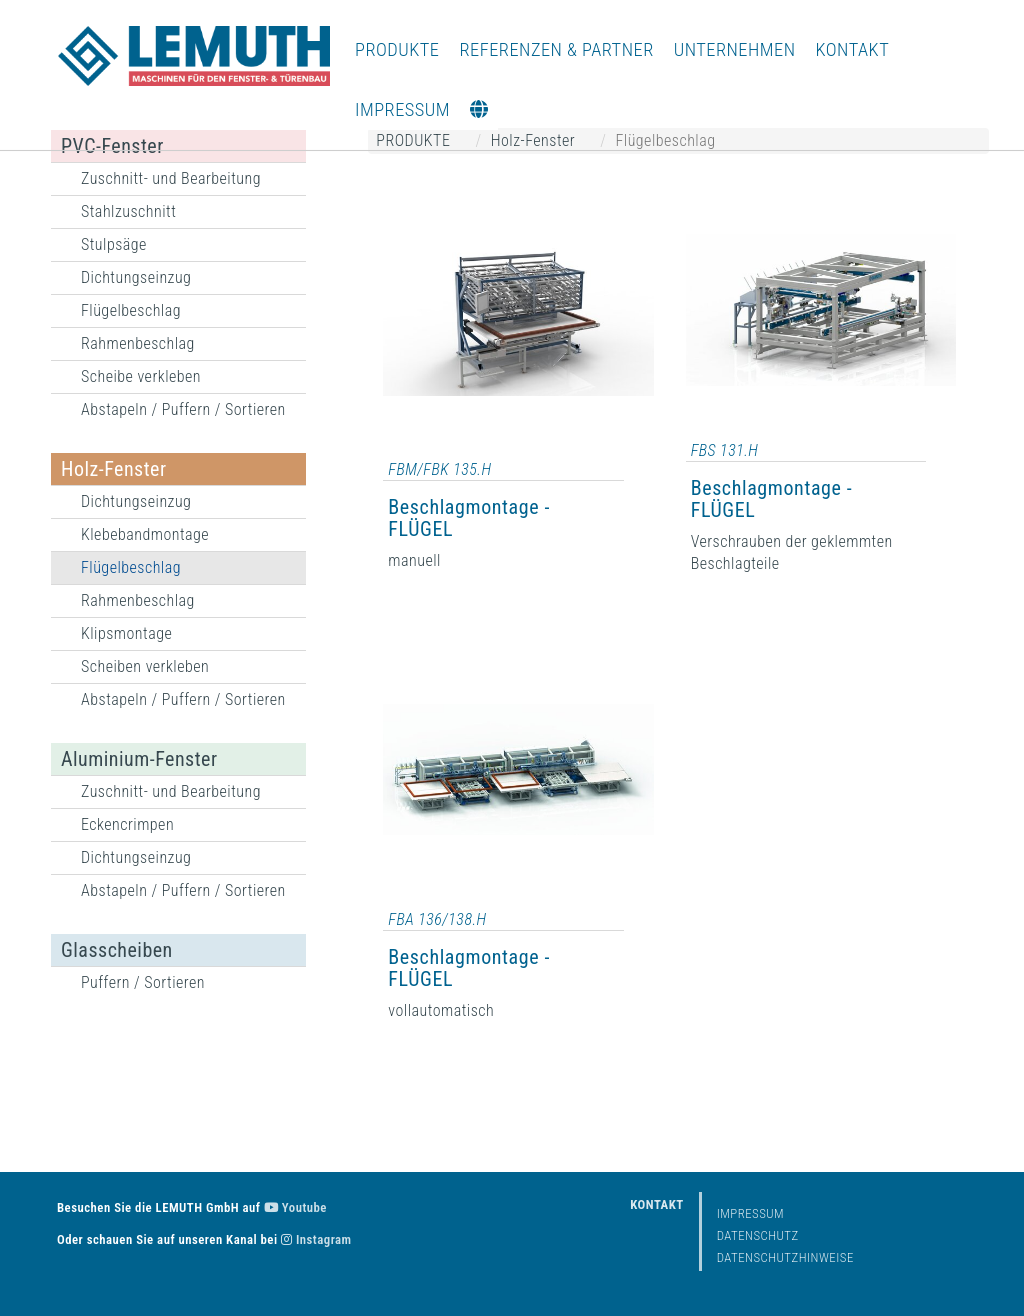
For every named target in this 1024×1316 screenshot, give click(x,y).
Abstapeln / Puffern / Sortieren (183, 409)
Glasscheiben (117, 950)
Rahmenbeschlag (138, 343)
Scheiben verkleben (145, 666)
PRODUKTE (397, 49)
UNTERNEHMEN (735, 49)
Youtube (295, 1207)
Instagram (316, 1239)
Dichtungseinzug (136, 277)
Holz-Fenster (114, 469)
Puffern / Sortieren (143, 982)
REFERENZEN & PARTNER (557, 49)
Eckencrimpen (127, 824)
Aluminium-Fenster (139, 759)
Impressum (750, 1213)
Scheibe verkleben (141, 376)
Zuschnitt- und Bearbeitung (171, 178)
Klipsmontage (126, 633)
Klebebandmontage (145, 534)
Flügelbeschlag (131, 310)
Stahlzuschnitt (128, 211)
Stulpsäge (114, 244)
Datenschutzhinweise (785, 1257)
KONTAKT (852, 49)
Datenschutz (758, 1235)
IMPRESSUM (402, 109)
